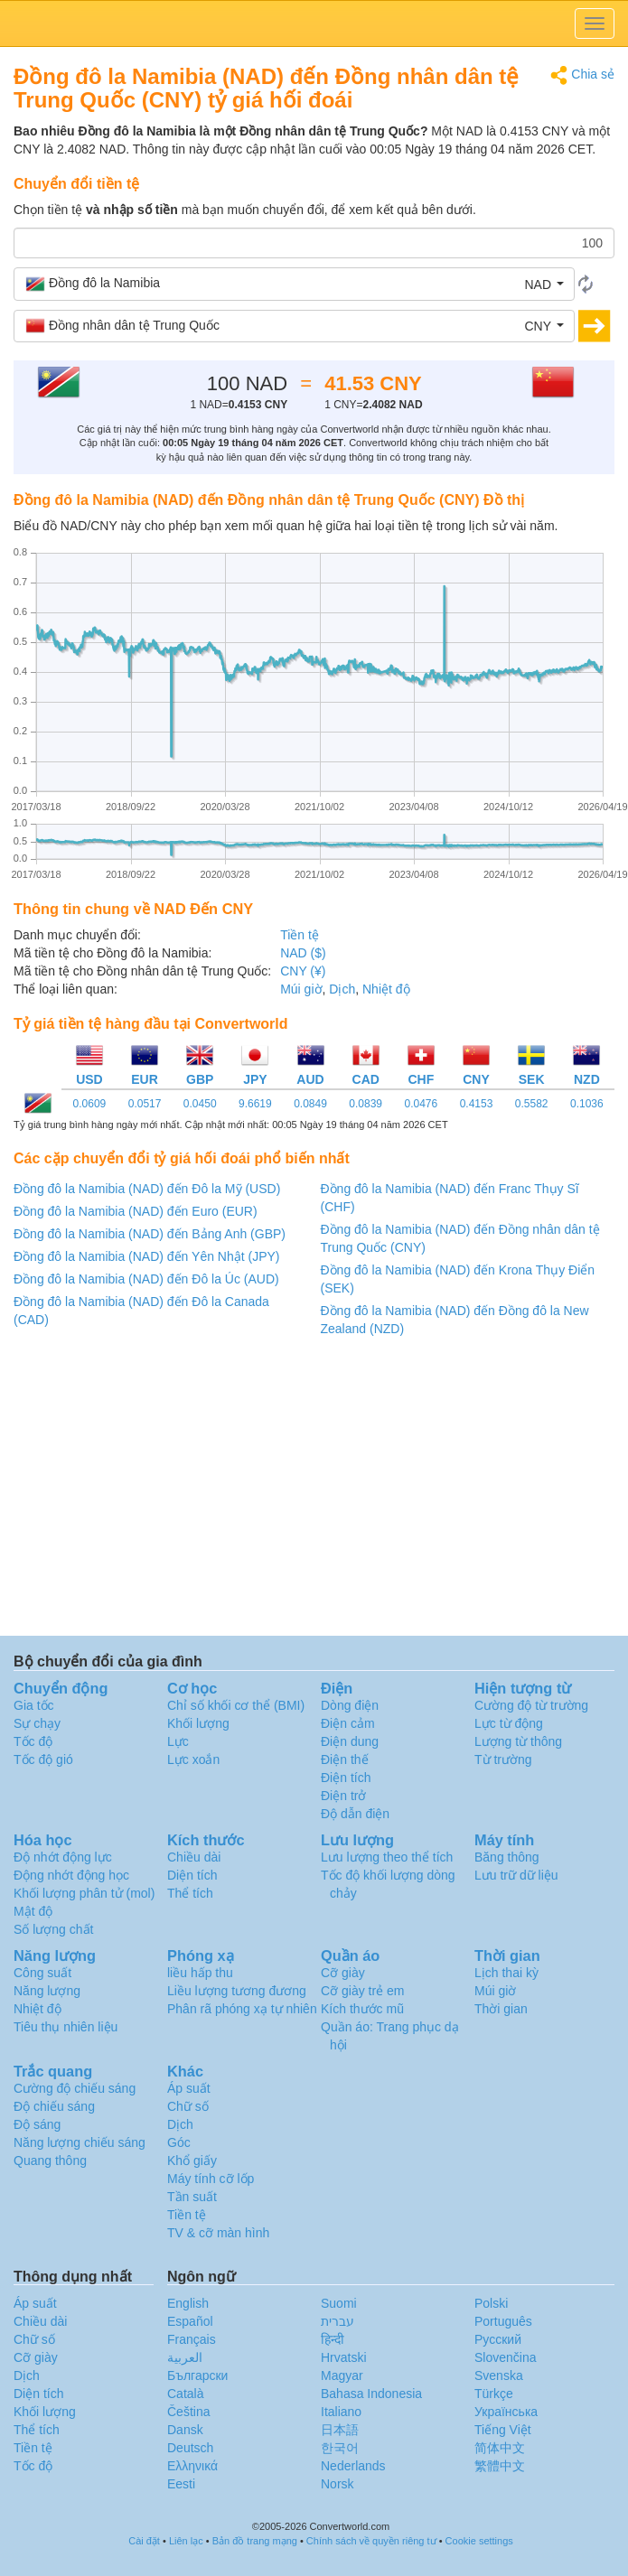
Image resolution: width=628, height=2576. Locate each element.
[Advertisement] (313, 1491)
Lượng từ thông (518, 1741)
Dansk (185, 2429)
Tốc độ (33, 1741)
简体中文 (499, 2448)
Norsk (337, 2484)
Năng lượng (47, 1990)
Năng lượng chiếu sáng (79, 2142)
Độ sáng (37, 2124)
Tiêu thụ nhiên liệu (65, 2027)
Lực (178, 1741)
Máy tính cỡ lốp (210, 2178)
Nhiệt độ (386, 989)
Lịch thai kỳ (506, 1972)
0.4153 (476, 1103)
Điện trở (343, 1795)
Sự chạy (37, 1723)
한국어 (340, 2448)
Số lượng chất (53, 1929)
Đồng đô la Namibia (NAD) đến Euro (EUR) (136, 1211)
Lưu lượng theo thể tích (387, 1857)
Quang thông (50, 2160)
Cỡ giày (343, 1972)
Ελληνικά (192, 2466)
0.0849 (310, 1103)
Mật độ (33, 1911)
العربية (184, 2357)
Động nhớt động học (71, 1875)
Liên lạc (186, 2540)
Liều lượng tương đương (236, 1990)
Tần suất (192, 2196)
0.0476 (420, 1103)
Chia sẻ (582, 75)
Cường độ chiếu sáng (75, 2088)
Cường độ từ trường (531, 1705)
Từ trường (503, 1759)
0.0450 (200, 1103)
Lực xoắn (193, 1759)
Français (191, 2339)
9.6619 (255, 1103)
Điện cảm (348, 1723)
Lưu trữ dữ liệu (516, 1875)
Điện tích (345, 1777)
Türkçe (493, 2393)
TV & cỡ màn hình (218, 2233)
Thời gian (501, 2009)
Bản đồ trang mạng (254, 2540)
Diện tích (192, 1875)
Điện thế (345, 1759)
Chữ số (188, 2106)
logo (314, 23)
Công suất (42, 1972)
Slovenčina (505, 2357)
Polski (491, 2303)
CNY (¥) (302, 971)
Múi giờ (301, 989)
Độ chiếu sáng (54, 2106)
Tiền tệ (299, 935)
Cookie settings (479, 2540)
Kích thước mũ (362, 2009)
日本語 (340, 2429)
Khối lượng (198, 1723)
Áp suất (189, 2088)
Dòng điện (350, 1705)
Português (503, 2321)
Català (185, 2393)
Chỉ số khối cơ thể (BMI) (236, 1705)
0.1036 (587, 1103)
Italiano (341, 2411)
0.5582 (531, 1103)
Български (197, 2375)
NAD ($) (303, 953)
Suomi (339, 2303)
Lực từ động (508, 1723)
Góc (179, 2142)
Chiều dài (193, 1857)
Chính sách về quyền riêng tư (371, 2540)
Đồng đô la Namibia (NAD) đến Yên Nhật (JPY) (147, 1256)
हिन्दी (332, 2339)
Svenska (498, 2375)
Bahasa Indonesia (371, 2393)
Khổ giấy (192, 2160)
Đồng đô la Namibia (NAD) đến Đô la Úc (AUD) (146, 1279)
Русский (497, 2339)
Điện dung (350, 1741)
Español (190, 2321)
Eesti (181, 2484)
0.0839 (365, 1103)
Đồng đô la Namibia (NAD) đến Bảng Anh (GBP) (150, 1234)
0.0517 (145, 1103)
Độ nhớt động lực (63, 1857)
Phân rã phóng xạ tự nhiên (242, 2009)
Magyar (342, 2375)
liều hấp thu (200, 1972)
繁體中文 (499, 2466)
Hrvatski (344, 2357)
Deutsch (190, 2448)
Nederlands (353, 2466)
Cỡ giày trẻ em (362, 1990)
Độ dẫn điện (355, 1813)
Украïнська (506, 2411)
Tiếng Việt (502, 2429)
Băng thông (506, 1857)
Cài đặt (144, 2540)
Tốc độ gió (43, 1759)
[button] (294, 283)
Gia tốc (34, 1705)
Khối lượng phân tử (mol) (84, 1893)
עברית (337, 2321)
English (188, 2303)
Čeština (188, 2411)
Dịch (342, 989)
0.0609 (90, 1103)
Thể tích (190, 1893)
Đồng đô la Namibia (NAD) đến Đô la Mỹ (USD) (147, 1188)
